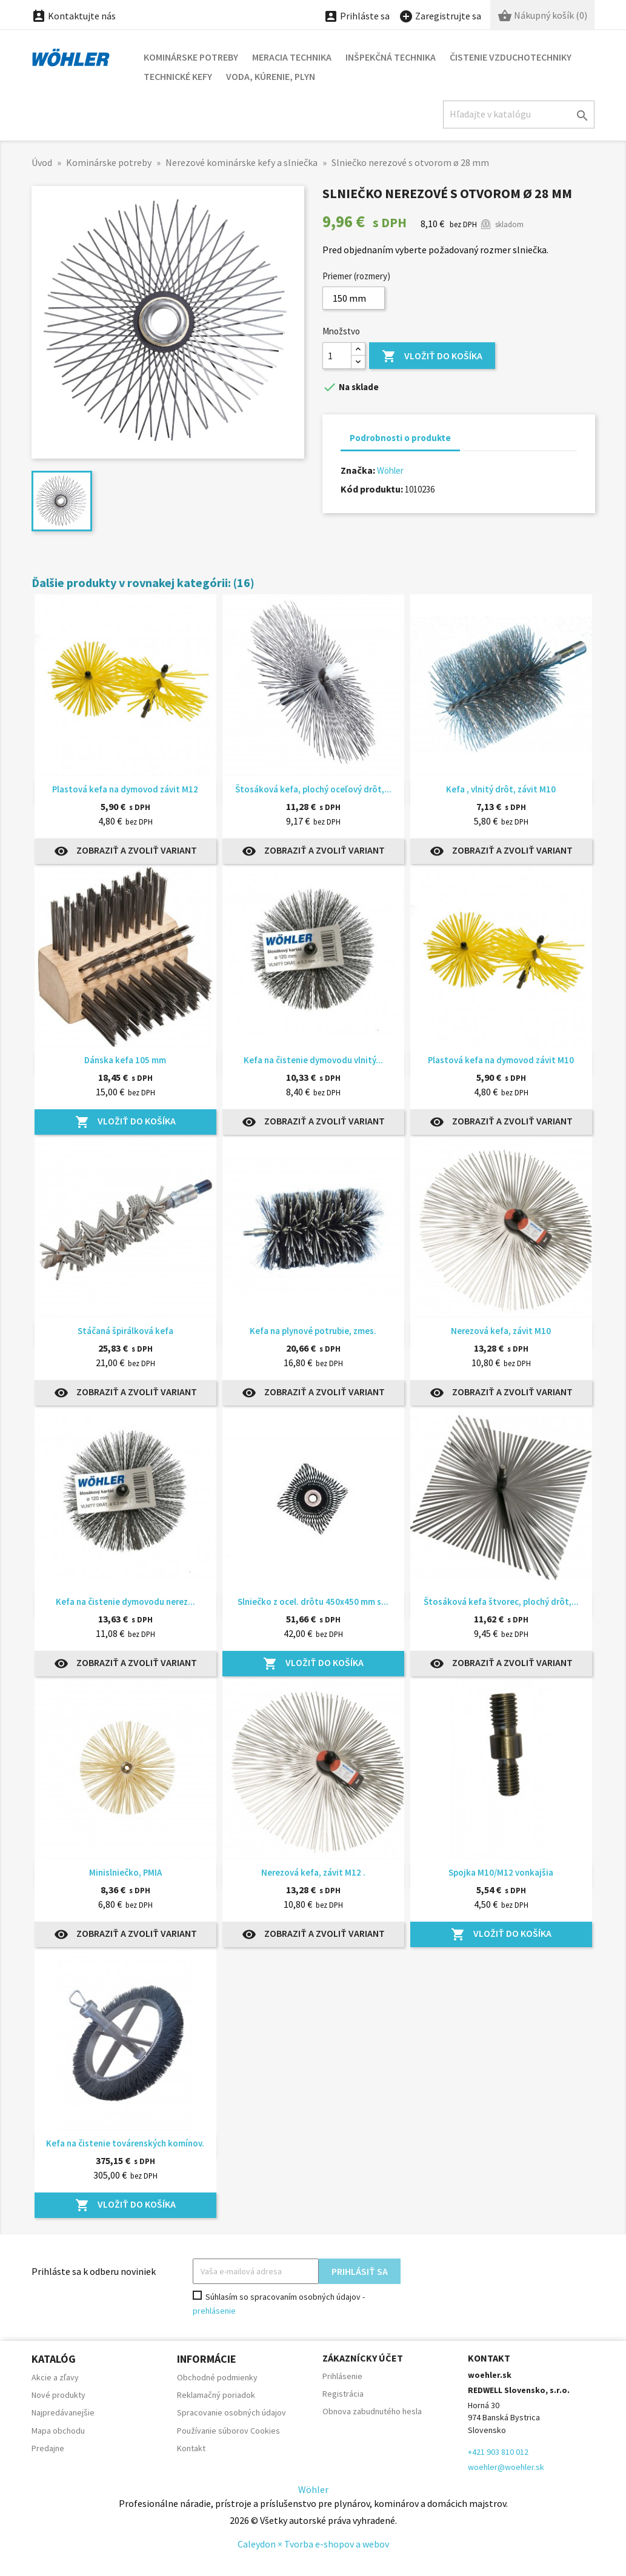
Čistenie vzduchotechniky (510, 57)
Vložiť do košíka (432, 356)
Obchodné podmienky (217, 2377)
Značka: (358, 470)
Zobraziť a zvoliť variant (125, 851)
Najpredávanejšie (63, 2412)
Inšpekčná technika (390, 57)
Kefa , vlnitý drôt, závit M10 (501, 789)
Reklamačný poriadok (216, 2394)
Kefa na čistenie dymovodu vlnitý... (313, 1060)
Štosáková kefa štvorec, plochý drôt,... (501, 1601)
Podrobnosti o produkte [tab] (400, 437)
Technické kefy (178, 76)
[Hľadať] (518, 114)
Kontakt (191, 2448)
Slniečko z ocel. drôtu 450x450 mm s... (313, 1601)
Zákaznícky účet (362, 2358)
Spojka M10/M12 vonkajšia (500, 1872)
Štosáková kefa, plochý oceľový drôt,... (313, 789)
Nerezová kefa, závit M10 (501, 1330)
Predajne (48, 2448)
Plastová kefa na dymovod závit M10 (501, 1060)
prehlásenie (214, 2310)
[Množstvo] (336, 355)
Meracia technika (291, 57)
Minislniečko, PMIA (125, 1872)
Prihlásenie (342, 2376)
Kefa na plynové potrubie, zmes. (313, 1330)
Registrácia (343, 2393)
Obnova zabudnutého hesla (372, 2411)
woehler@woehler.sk (506, 2466)
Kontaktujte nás (74, 16)
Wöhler (390, 470)
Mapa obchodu (58, 2430)
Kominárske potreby (191, 57)
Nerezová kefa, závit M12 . (313, 1872)
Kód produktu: (372, 489)
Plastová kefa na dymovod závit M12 (125, 789)
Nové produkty (58, 2394)
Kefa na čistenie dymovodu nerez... (125, 1601)
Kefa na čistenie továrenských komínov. (125, 2143)
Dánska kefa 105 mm (125, 1060)
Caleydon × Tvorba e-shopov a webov (313, 2544)
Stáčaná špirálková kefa (125, 1330)
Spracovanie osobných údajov (231, 2412)
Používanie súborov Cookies (228, 2430)
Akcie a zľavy (55, 2377)
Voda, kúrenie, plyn (270, 76)
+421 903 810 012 (498, 2451)
